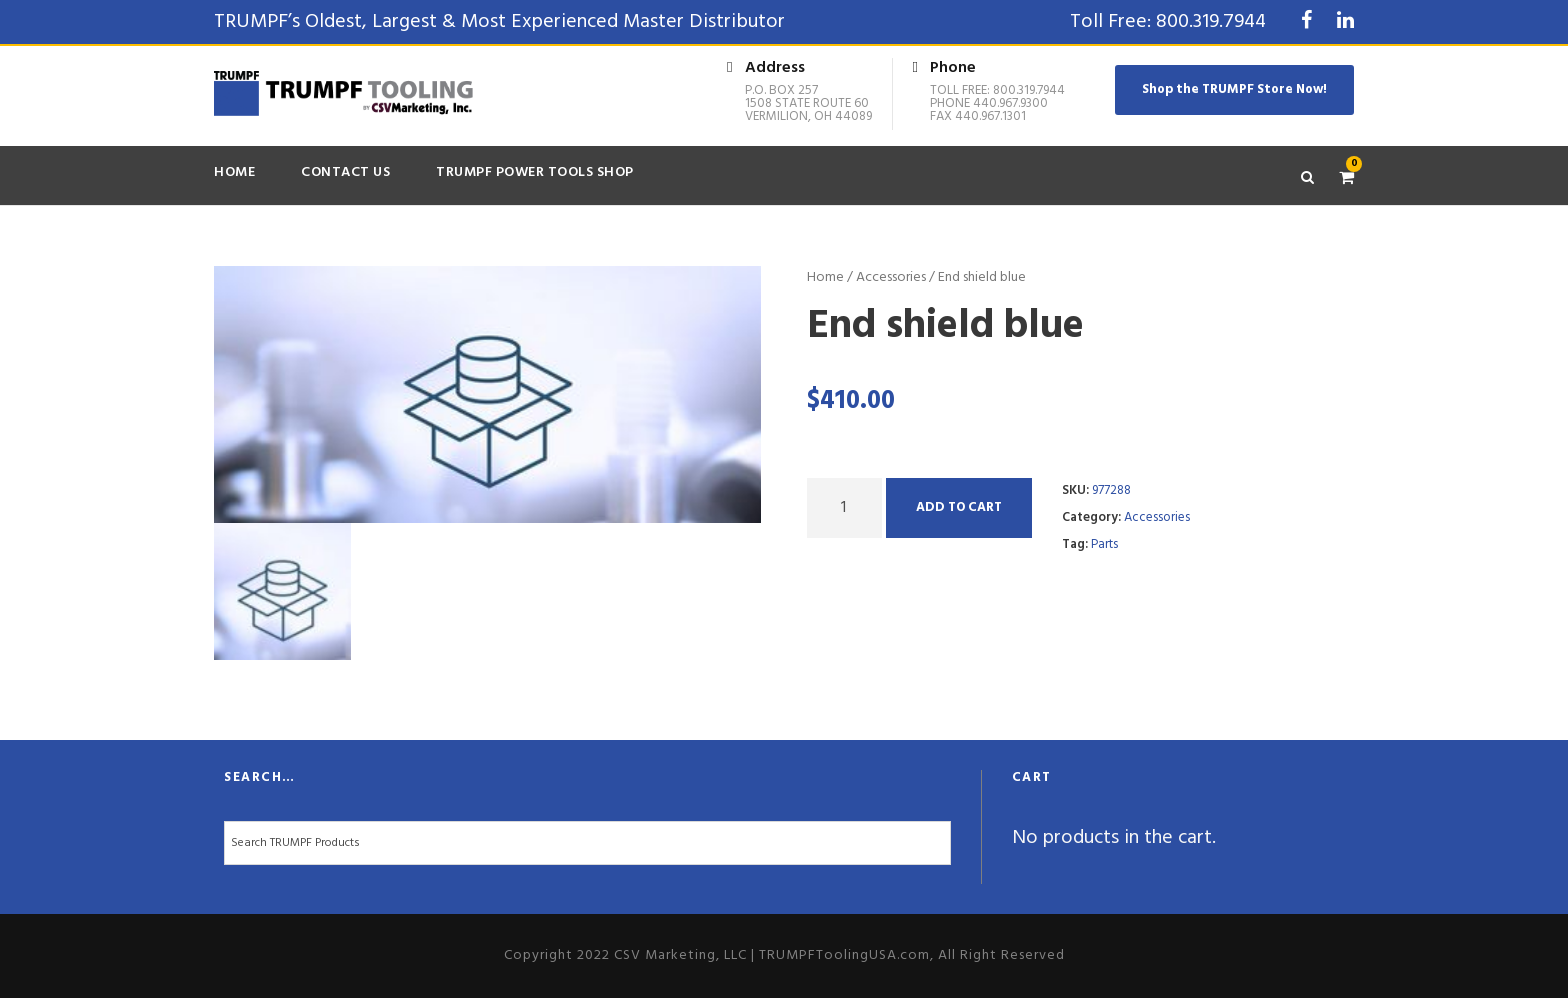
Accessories (891, 277)
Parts (1104, 544)
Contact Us (345, 172)
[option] (488, 395)
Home (234, 172)
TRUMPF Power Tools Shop (535, 172)
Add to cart (959, 507)
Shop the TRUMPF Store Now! (1234, 89)
